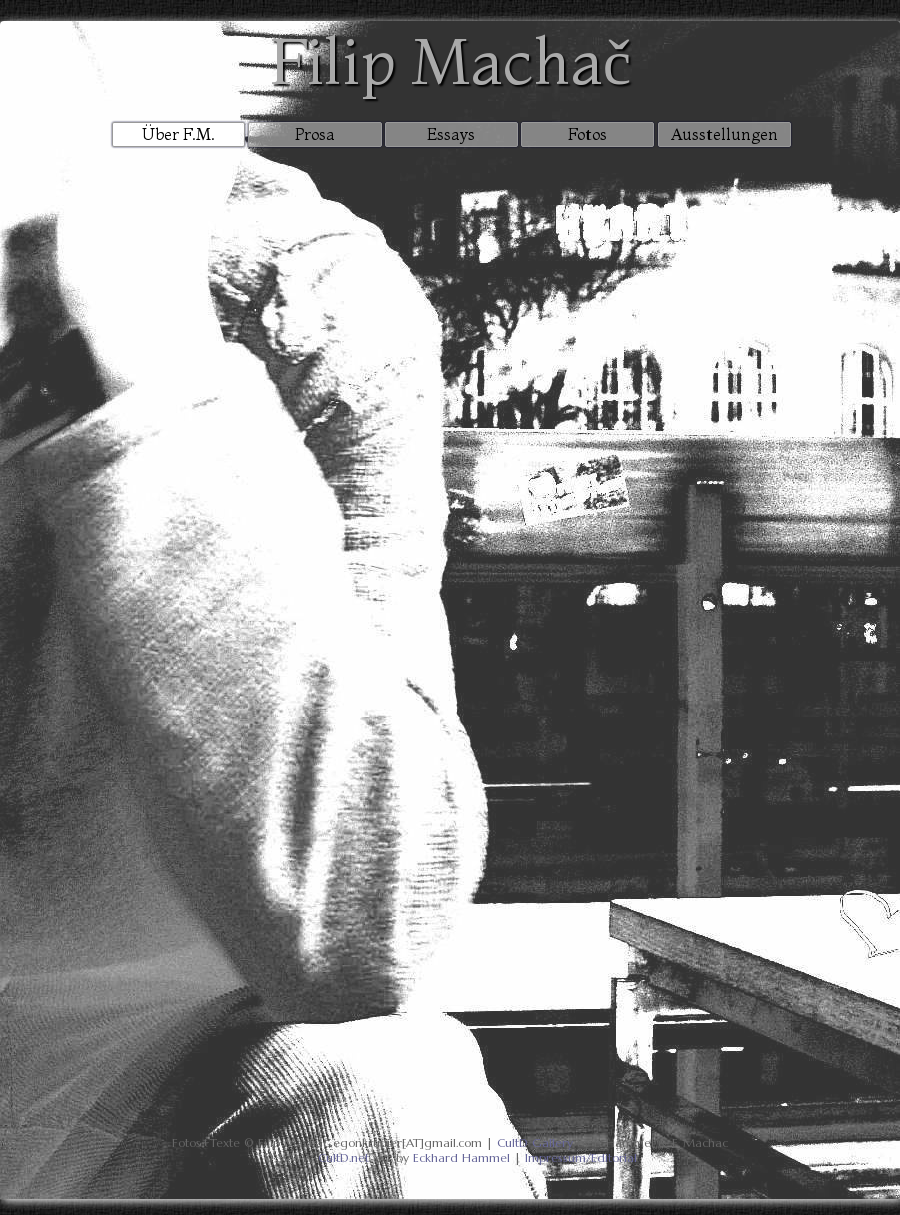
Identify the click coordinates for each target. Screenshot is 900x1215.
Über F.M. (178, 134)
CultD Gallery (535, 1142)
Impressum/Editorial (581, 1157)
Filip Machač (450, 60)
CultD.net (343, 1157)
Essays (451, 134)
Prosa (315, 134)
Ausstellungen (724, 134)
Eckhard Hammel (461, 1157)
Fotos (587, 134)
